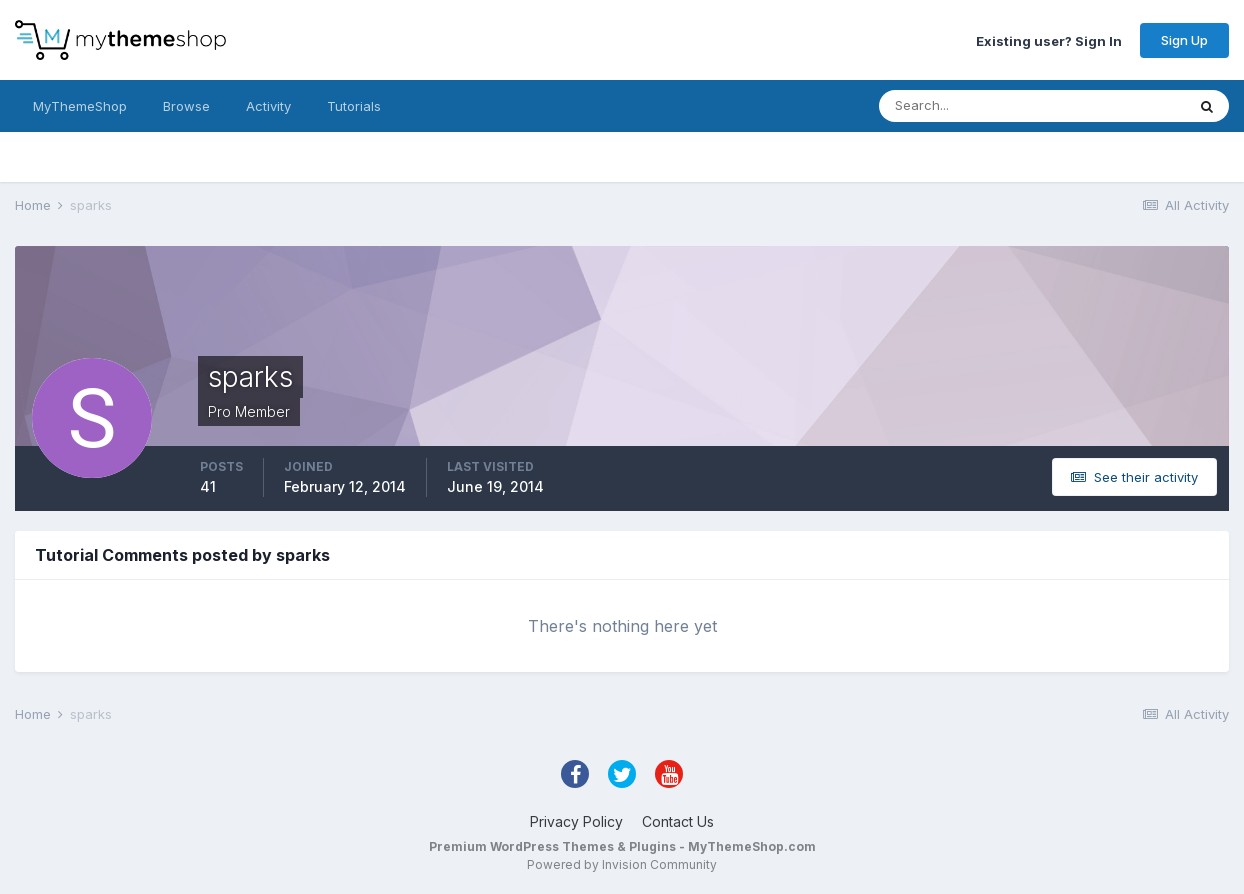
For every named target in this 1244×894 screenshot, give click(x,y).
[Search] (967, 106)
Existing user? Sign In (1049, 40)
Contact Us (678, 821)
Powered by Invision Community (622, 864)
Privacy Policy (576, 821)
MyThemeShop (80, 106)
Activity (268, 106)
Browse (186, 106)
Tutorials (354, 106)
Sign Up (1184, 40)
